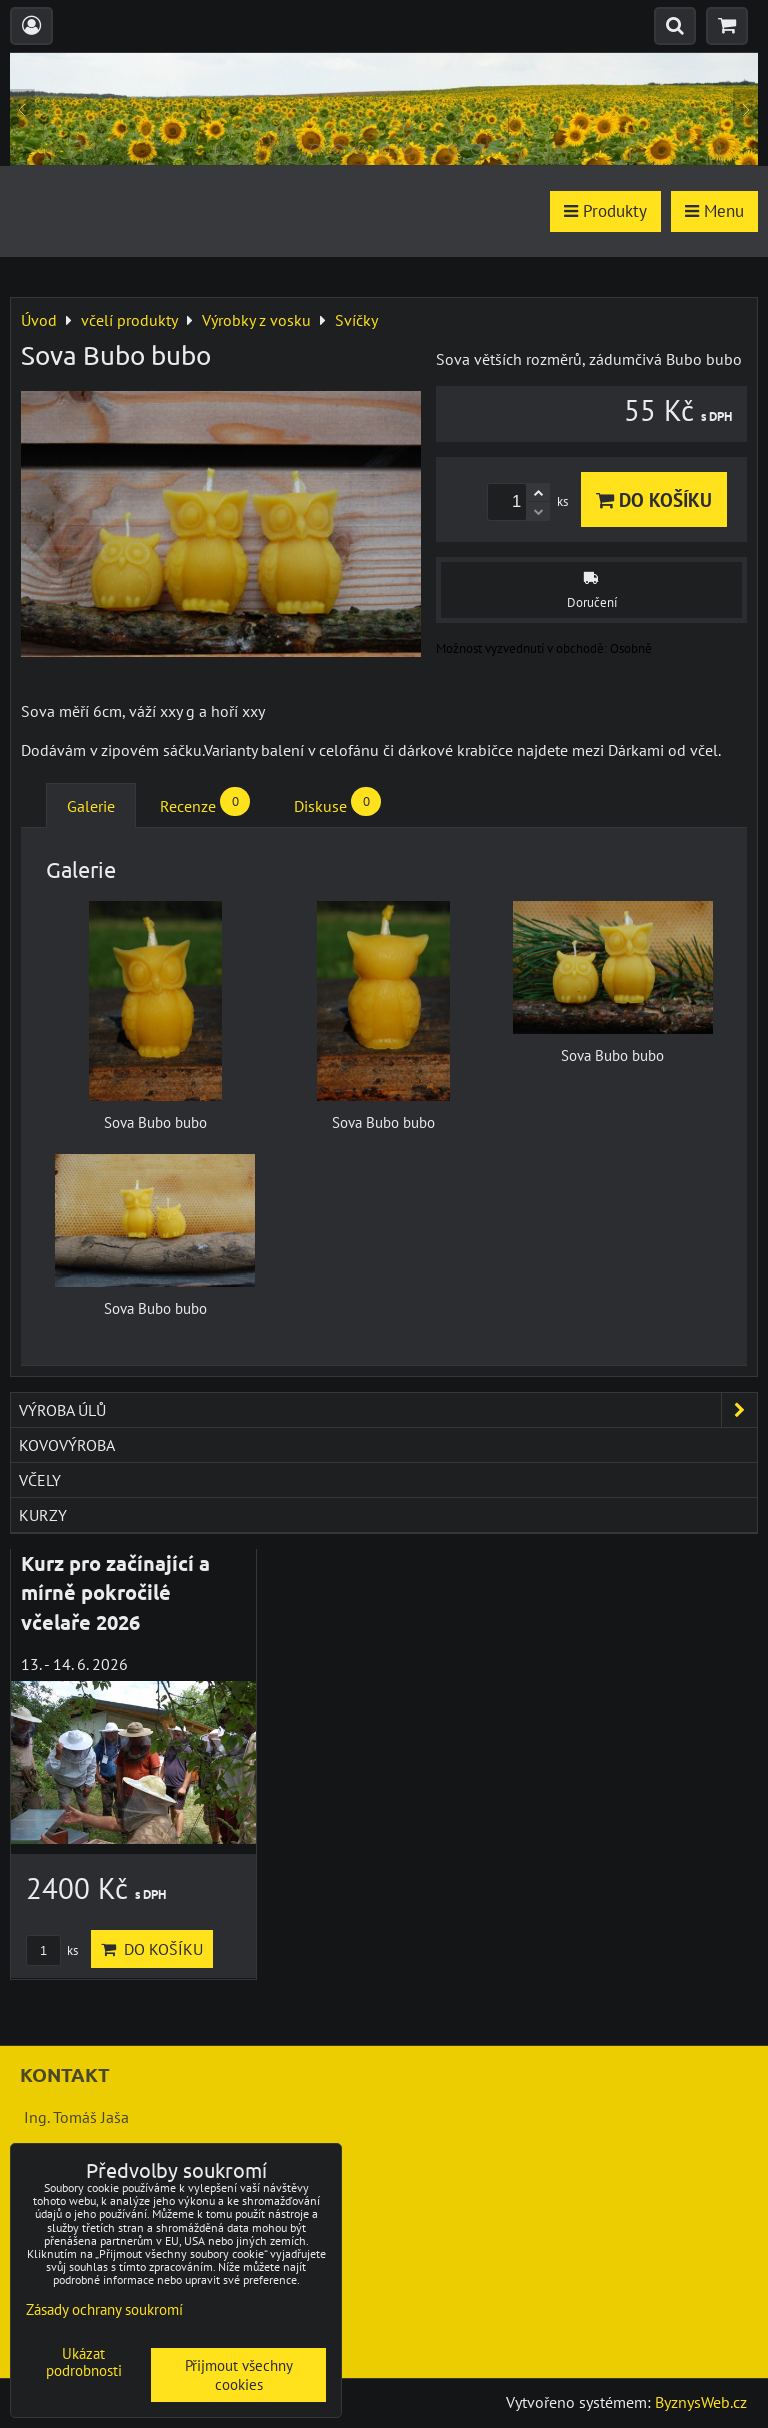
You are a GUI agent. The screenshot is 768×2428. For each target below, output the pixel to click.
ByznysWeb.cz (701, 2402)
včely (40, 1480)
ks (52, 1950)
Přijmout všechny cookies (239, 2375)
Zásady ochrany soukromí (104, 2309)
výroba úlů (388, 1410)
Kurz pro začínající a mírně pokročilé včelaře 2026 (115, 1592)
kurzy (43, 1515)
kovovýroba (67, 1445)
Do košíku (654, 499)
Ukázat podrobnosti (84, 2362)
